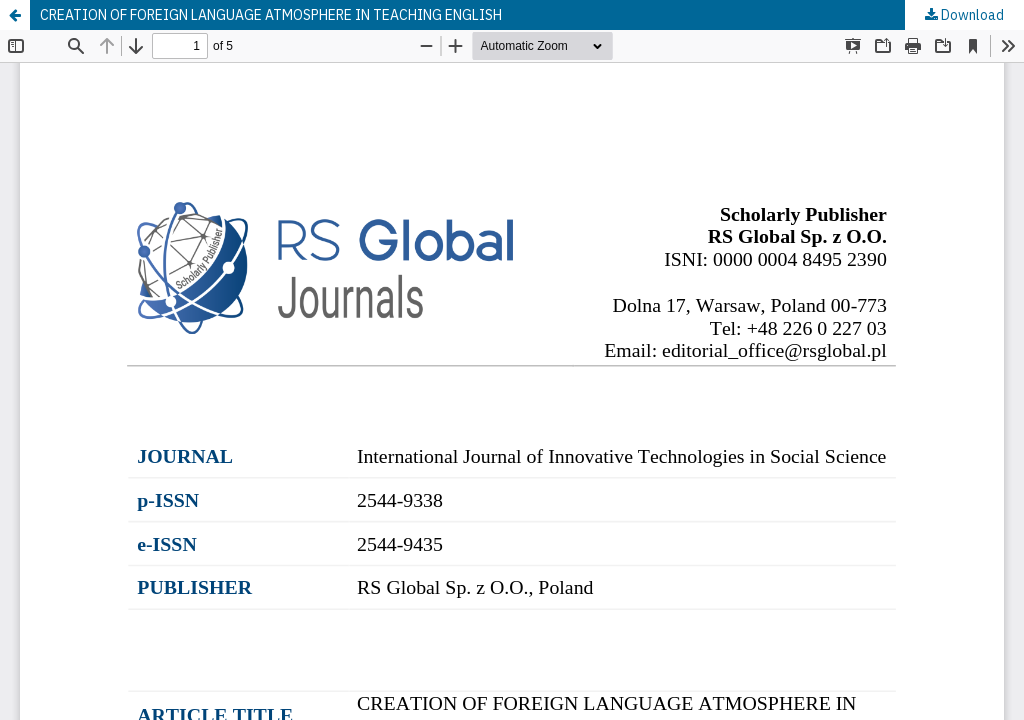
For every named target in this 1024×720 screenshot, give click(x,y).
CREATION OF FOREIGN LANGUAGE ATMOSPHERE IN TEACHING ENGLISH (271, 15)
